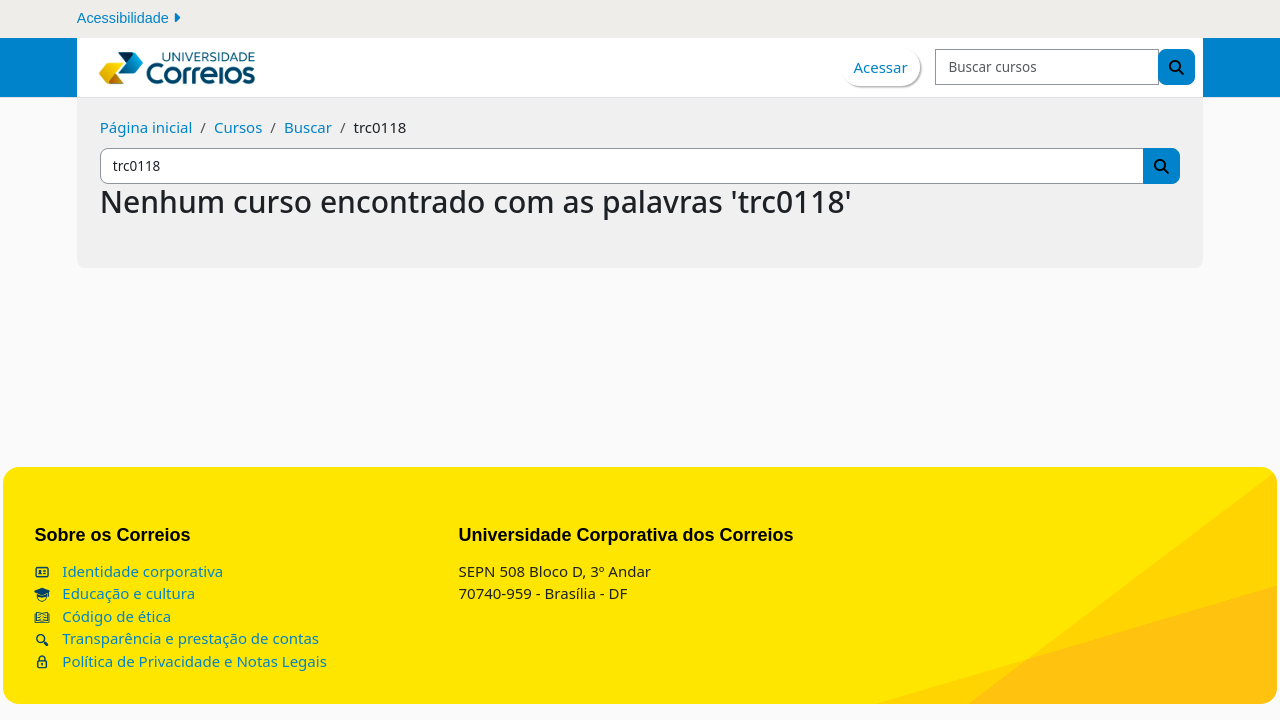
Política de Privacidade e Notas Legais (225, 661)
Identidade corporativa (173, 571)
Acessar (880, 67)
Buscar (308, 127)
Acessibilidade (128, 18)
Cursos (238, 127)
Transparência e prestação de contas (221, 638)
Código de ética (147, 616)
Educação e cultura (159, 593)
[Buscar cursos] (1047, 67)
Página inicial (146, 127)
